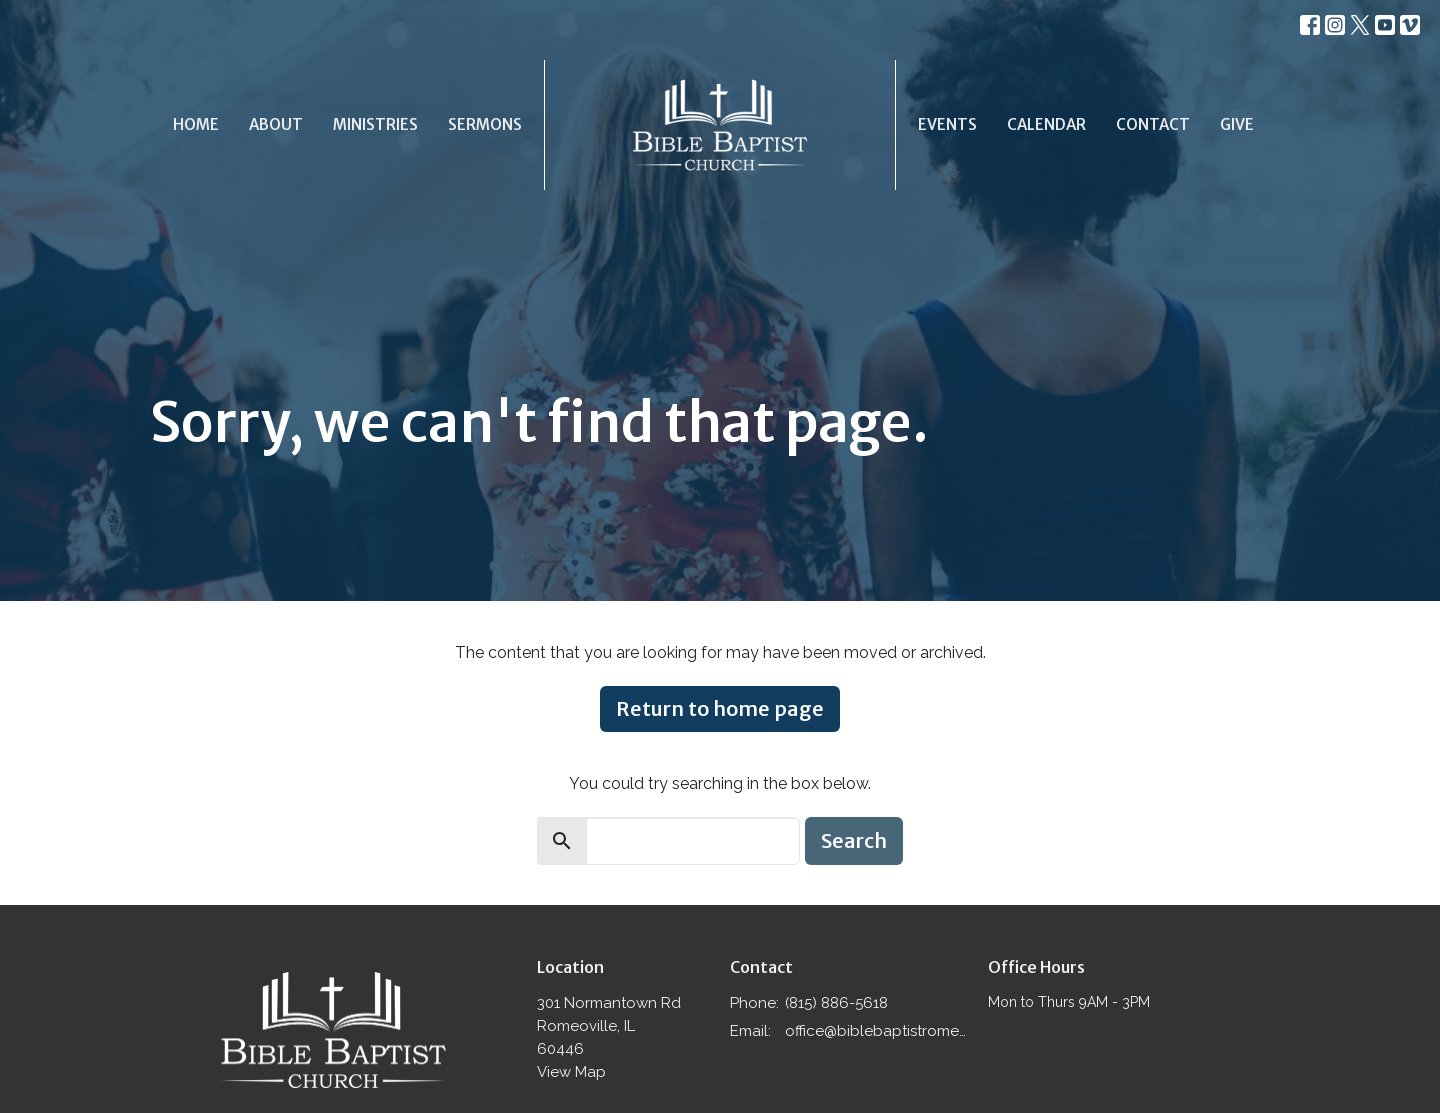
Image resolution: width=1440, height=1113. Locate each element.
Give (1237, 124)
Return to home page (720, 708)
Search (854, 840)
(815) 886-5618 (836, 1003)
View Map (571, 1072)
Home (196, 124)
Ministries (375, 124)
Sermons (485, 124)
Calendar (1046, 124)
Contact (1153, 124)
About (276, 124)
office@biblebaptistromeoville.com (876, 1031)
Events (947, 124)
